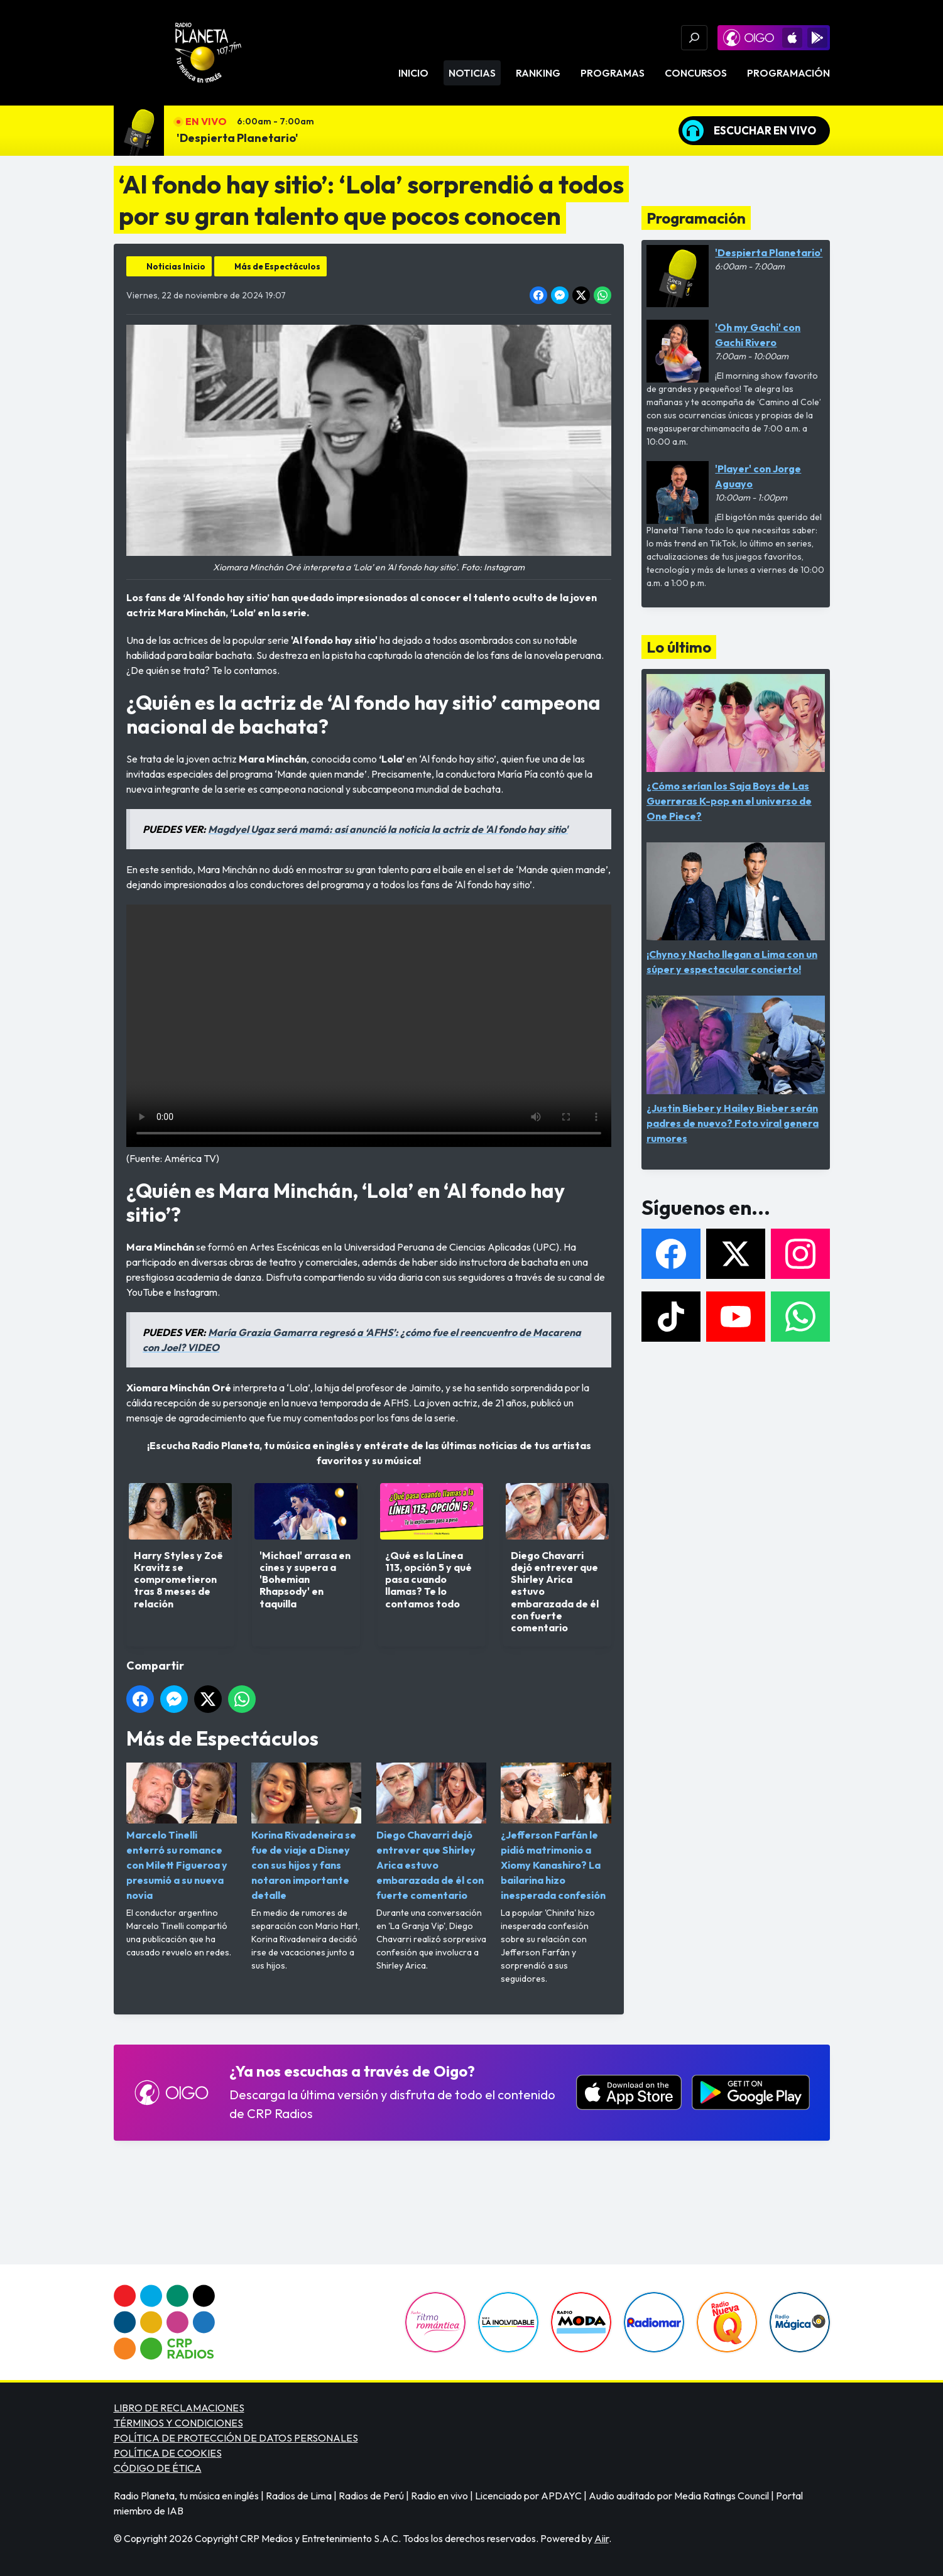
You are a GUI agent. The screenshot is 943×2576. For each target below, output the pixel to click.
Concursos (696, 73)
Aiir (601, 2538)
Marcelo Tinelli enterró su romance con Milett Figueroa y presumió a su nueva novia (181, 1832)
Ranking (538, 73)
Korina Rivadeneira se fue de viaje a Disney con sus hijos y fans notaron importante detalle (306, 1832)
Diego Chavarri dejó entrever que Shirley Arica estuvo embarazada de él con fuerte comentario (431, 1832)
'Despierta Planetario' (237, 138)
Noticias (472, 73)
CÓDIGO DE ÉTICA (158, 2468)
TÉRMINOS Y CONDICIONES (178, 2422)
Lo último (678, 647)
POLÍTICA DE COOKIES (168, 2453)
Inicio (413, 73)
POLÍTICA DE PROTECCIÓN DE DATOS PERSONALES (236, 2438)
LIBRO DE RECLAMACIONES (179, 2407)
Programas (613, 73)
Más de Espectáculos (277, 266)
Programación (788, 73)
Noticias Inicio (175, 266)
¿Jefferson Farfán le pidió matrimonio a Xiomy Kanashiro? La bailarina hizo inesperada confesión (556, 1832)
